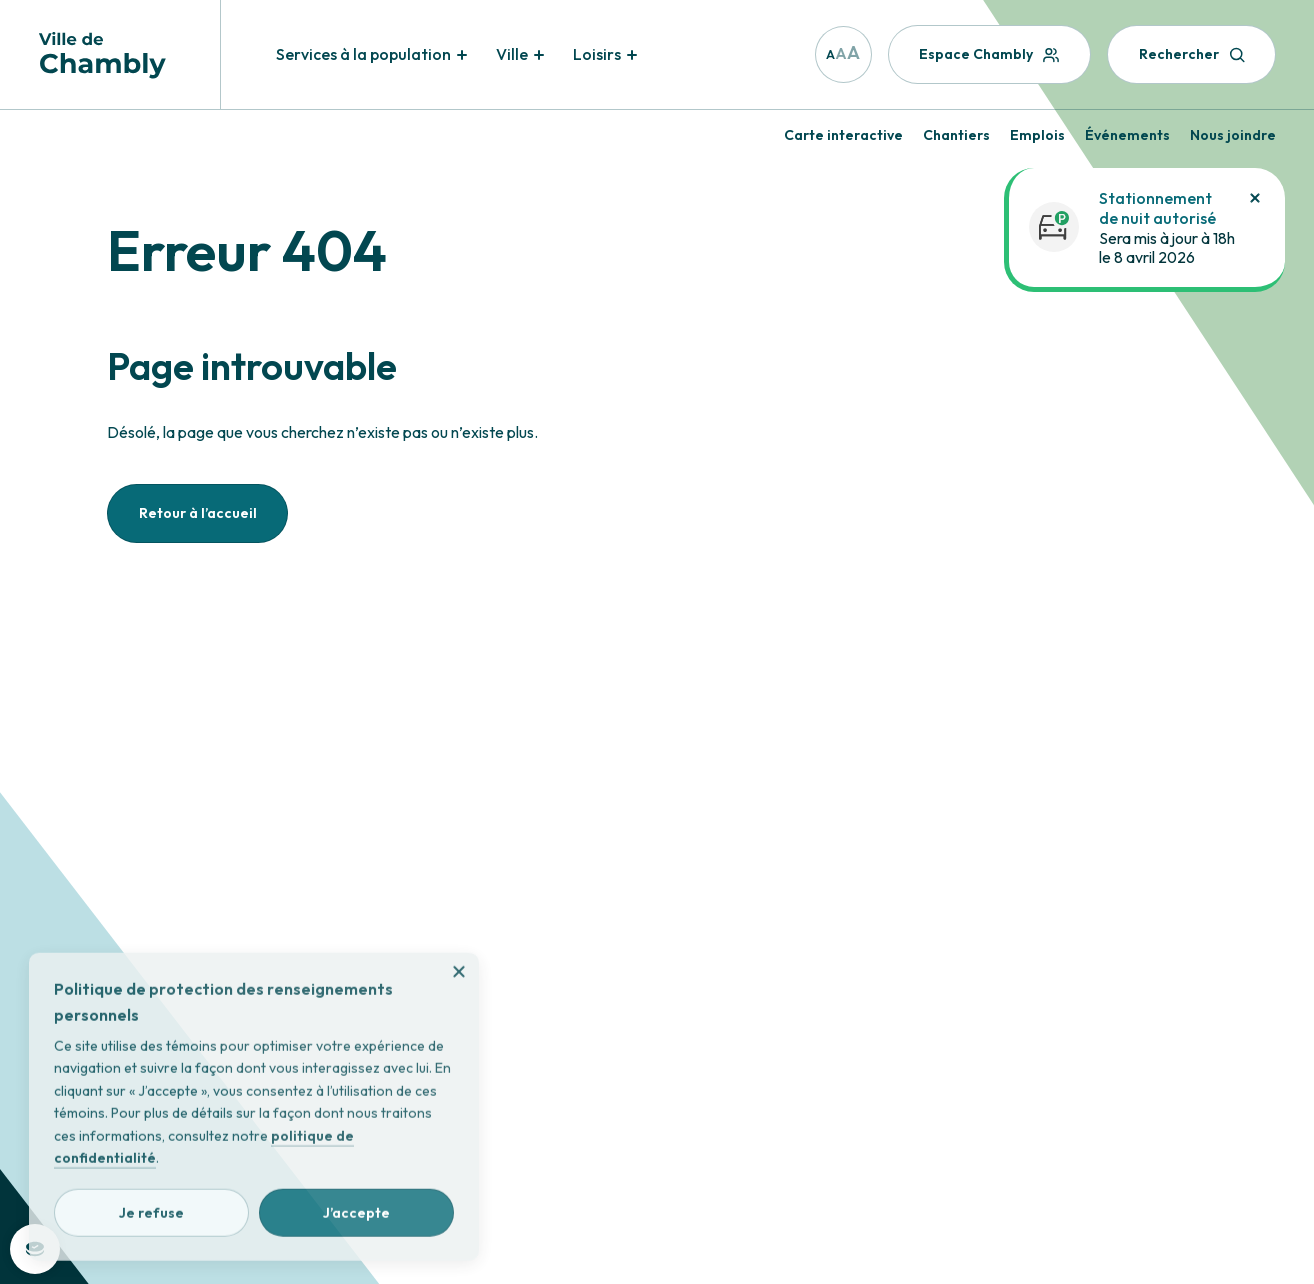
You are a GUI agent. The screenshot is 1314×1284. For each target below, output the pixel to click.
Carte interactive (843, 135)
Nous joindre (1233, 135)
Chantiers (956, 135)
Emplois (1037, 135)
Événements (1127, 135)
